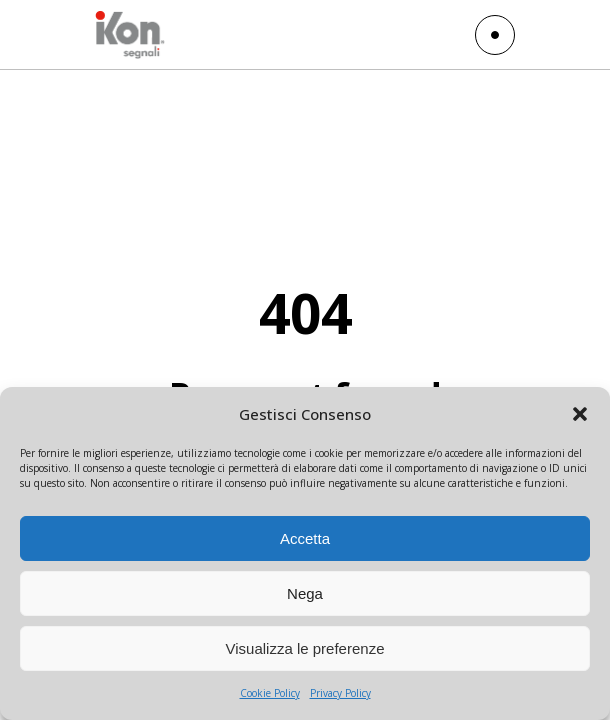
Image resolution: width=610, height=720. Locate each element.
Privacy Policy (340, 693)
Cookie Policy (270, 693)
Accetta (305, 538)
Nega (305, 593)
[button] (580, 414)
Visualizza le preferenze (305, 648)
